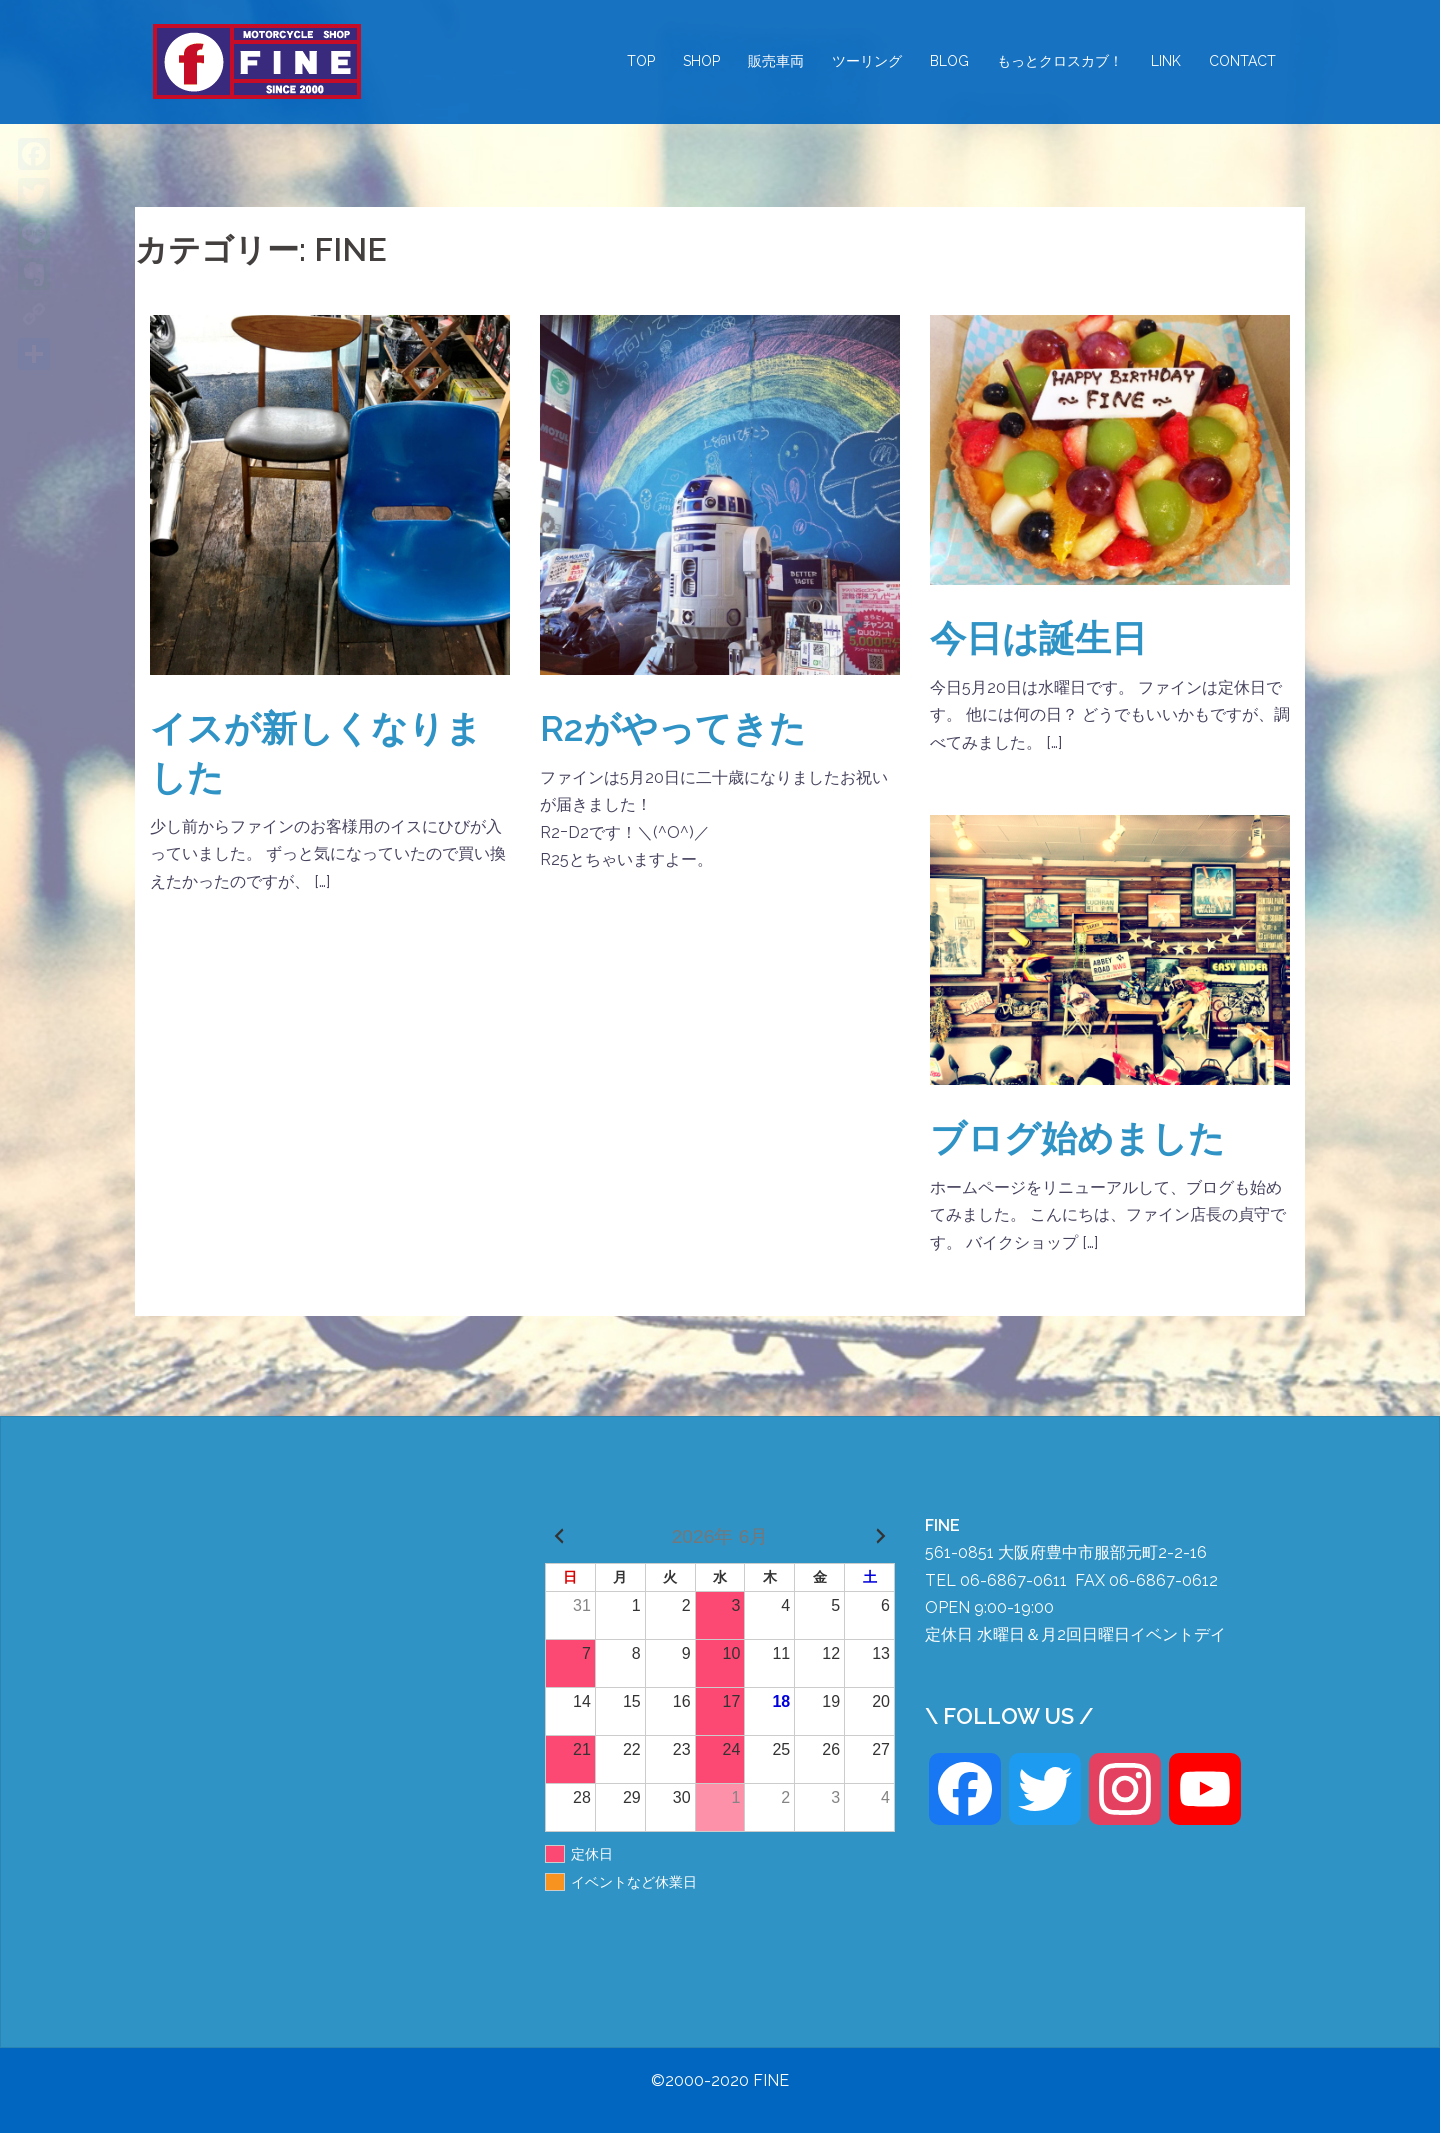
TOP (641, 61)
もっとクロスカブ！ (1060, 61)
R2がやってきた (673, 728)
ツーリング (867, 61)
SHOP (701, 61)
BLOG (949, 61)
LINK (1166, 61)
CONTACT (1242, 61)
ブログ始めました (1077, 1138)
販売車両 (776, 61)
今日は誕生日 (1038, 638)
